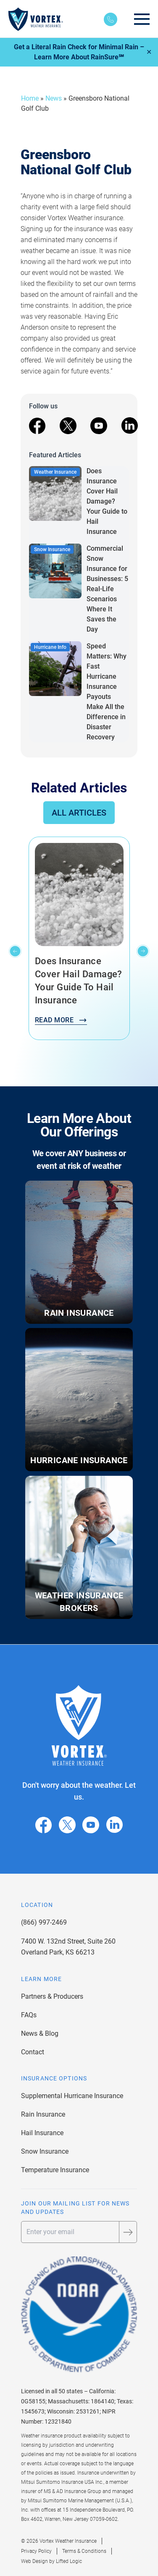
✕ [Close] (149, 52)
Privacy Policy (36, 2551)
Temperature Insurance (55, 2170)
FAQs (29, 2015)
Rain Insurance (43, 2114)
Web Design (34, 2561)
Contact (32, 2052)
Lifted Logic (69, 2561)
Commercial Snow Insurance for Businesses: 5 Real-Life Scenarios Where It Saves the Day (107, 588)
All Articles (79, 813)
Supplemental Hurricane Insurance (72, 2096)
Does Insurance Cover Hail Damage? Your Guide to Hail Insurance (107, 501)
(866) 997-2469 (44, 1922)
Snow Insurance (44, 2151)
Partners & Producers (52, 1996)
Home (30, 98)
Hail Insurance (42, 2133)
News (53, 98)
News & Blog (39, 2033)
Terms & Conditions (84, 2551)
